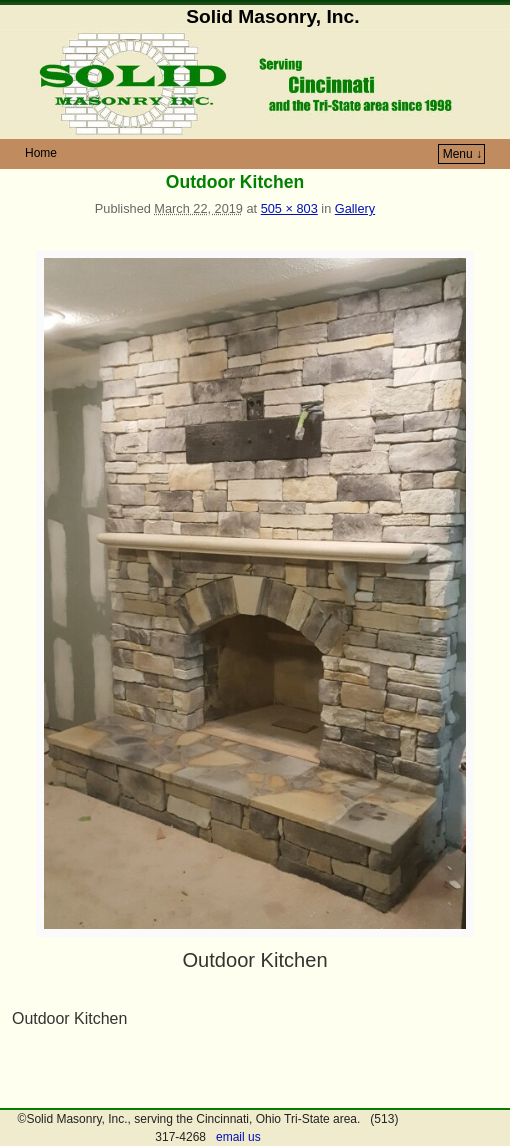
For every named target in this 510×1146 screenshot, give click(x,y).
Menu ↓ (462, 154)
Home (41, 153)
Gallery (355, 208)
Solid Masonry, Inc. (272, 16)
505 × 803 (289, 208)
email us (238, 1137)
